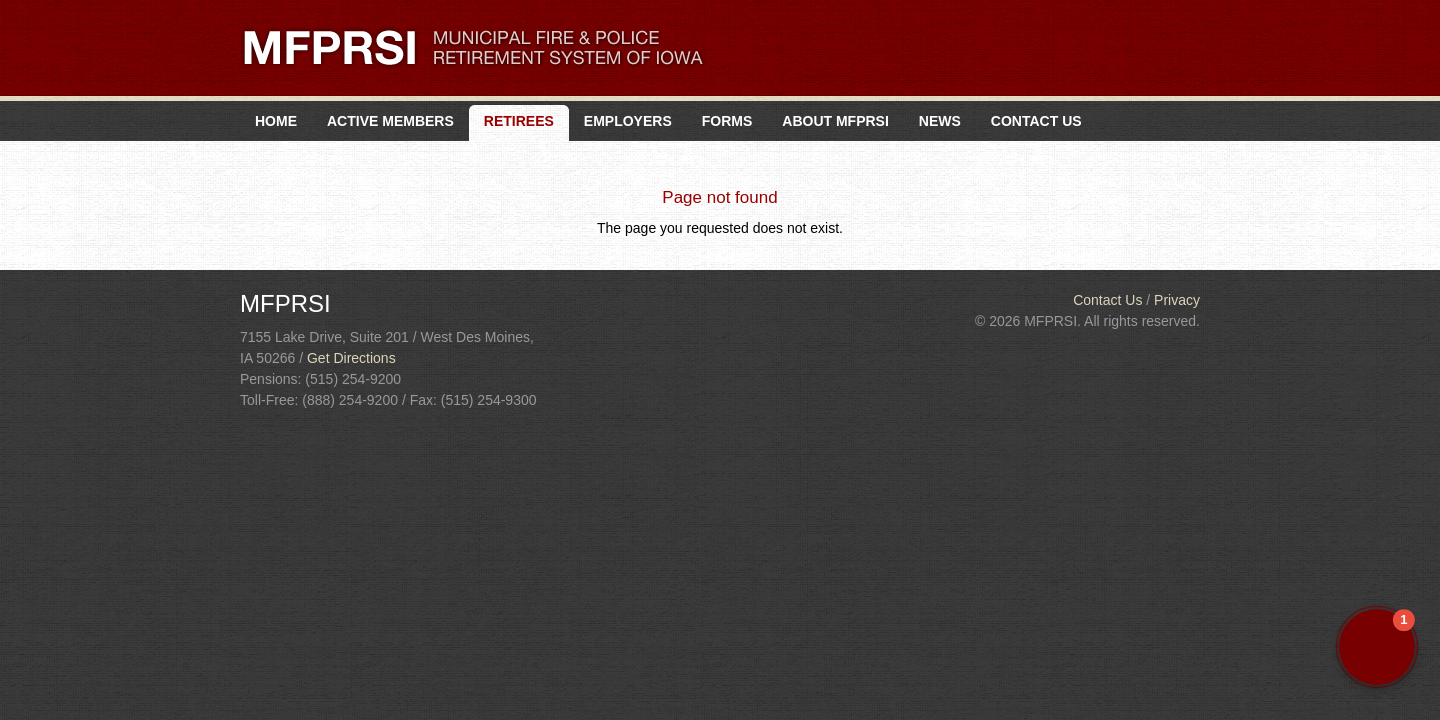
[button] (1377, 647)
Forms (727, 121)
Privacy (1177, 300)
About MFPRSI (835, 121)
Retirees (519, 121)
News (940, 121)
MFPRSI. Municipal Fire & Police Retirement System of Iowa (473, 47)
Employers (628, 121)
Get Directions (351, 358)
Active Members (390, 121)
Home (276, 121)
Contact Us (1036, 121)
